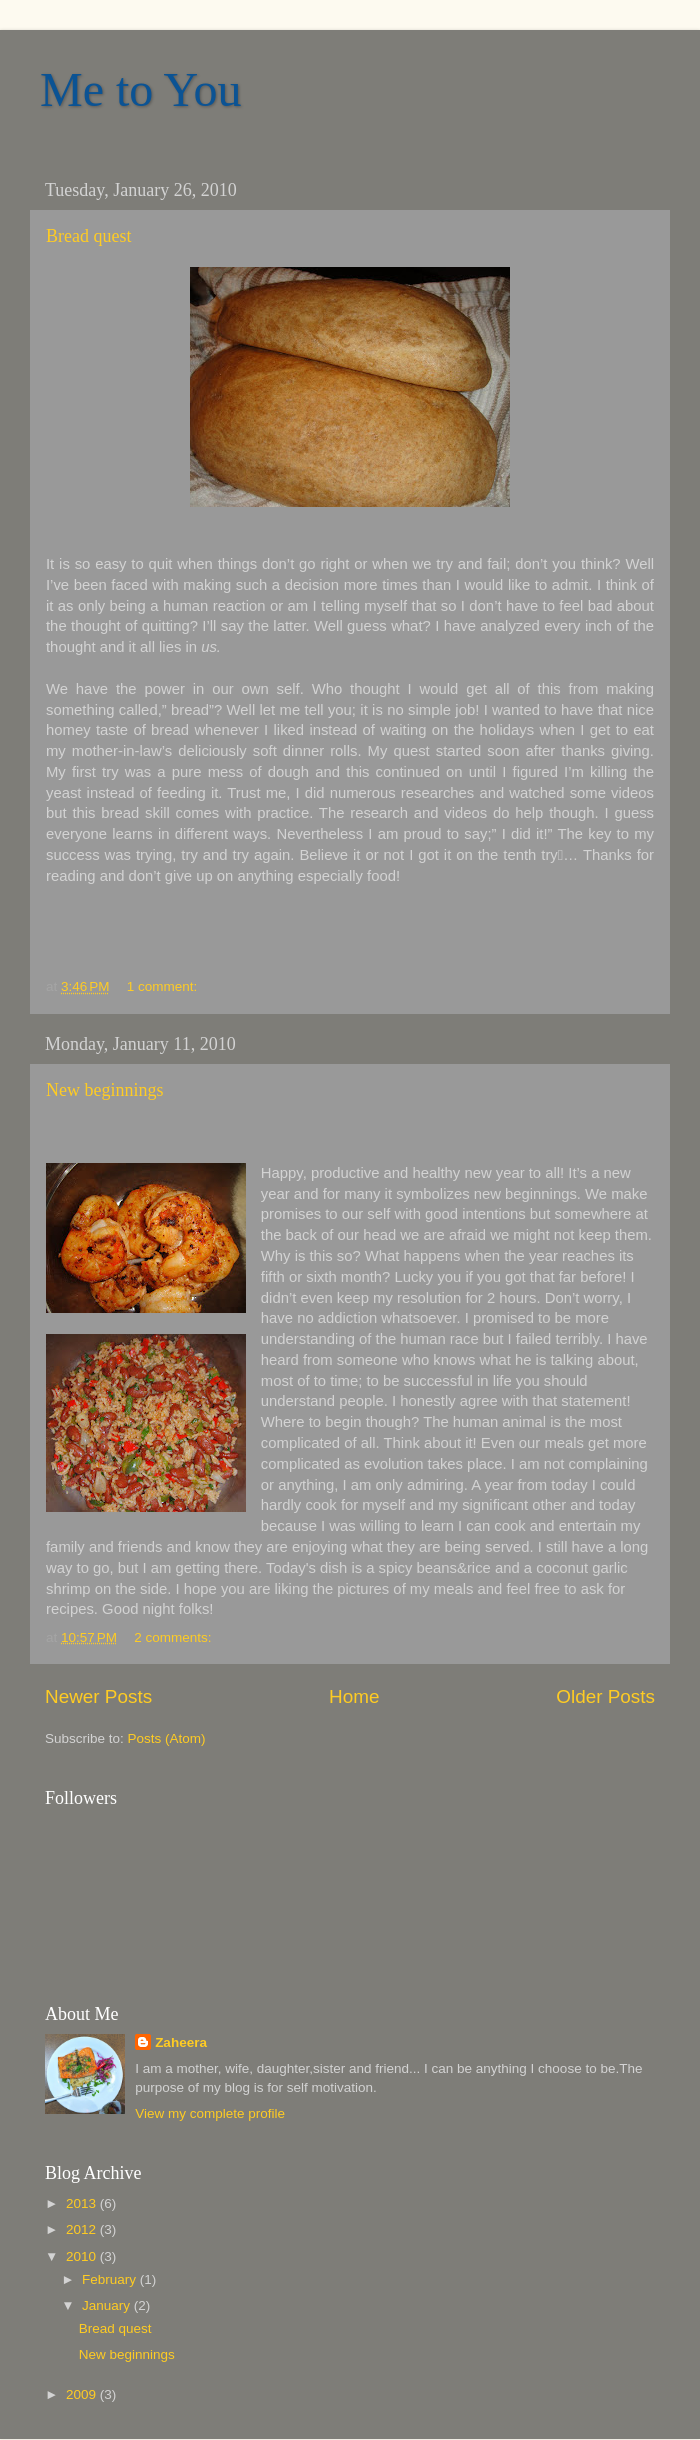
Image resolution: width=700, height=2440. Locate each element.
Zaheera (181, 2042)
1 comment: (164, 986)
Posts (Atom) (167, 1738)
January (108, 2305)
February (111, 2279)
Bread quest (88, 236)
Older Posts (605, 1696)
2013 (83, 2203)
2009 (83, 2394)
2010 (83, 2256)
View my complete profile (210, 2113)
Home (354, 1696)
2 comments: (174, 1637)
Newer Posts (98, 1696)
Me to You (140, 89)
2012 (83, 2229)
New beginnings (104, 1090)
